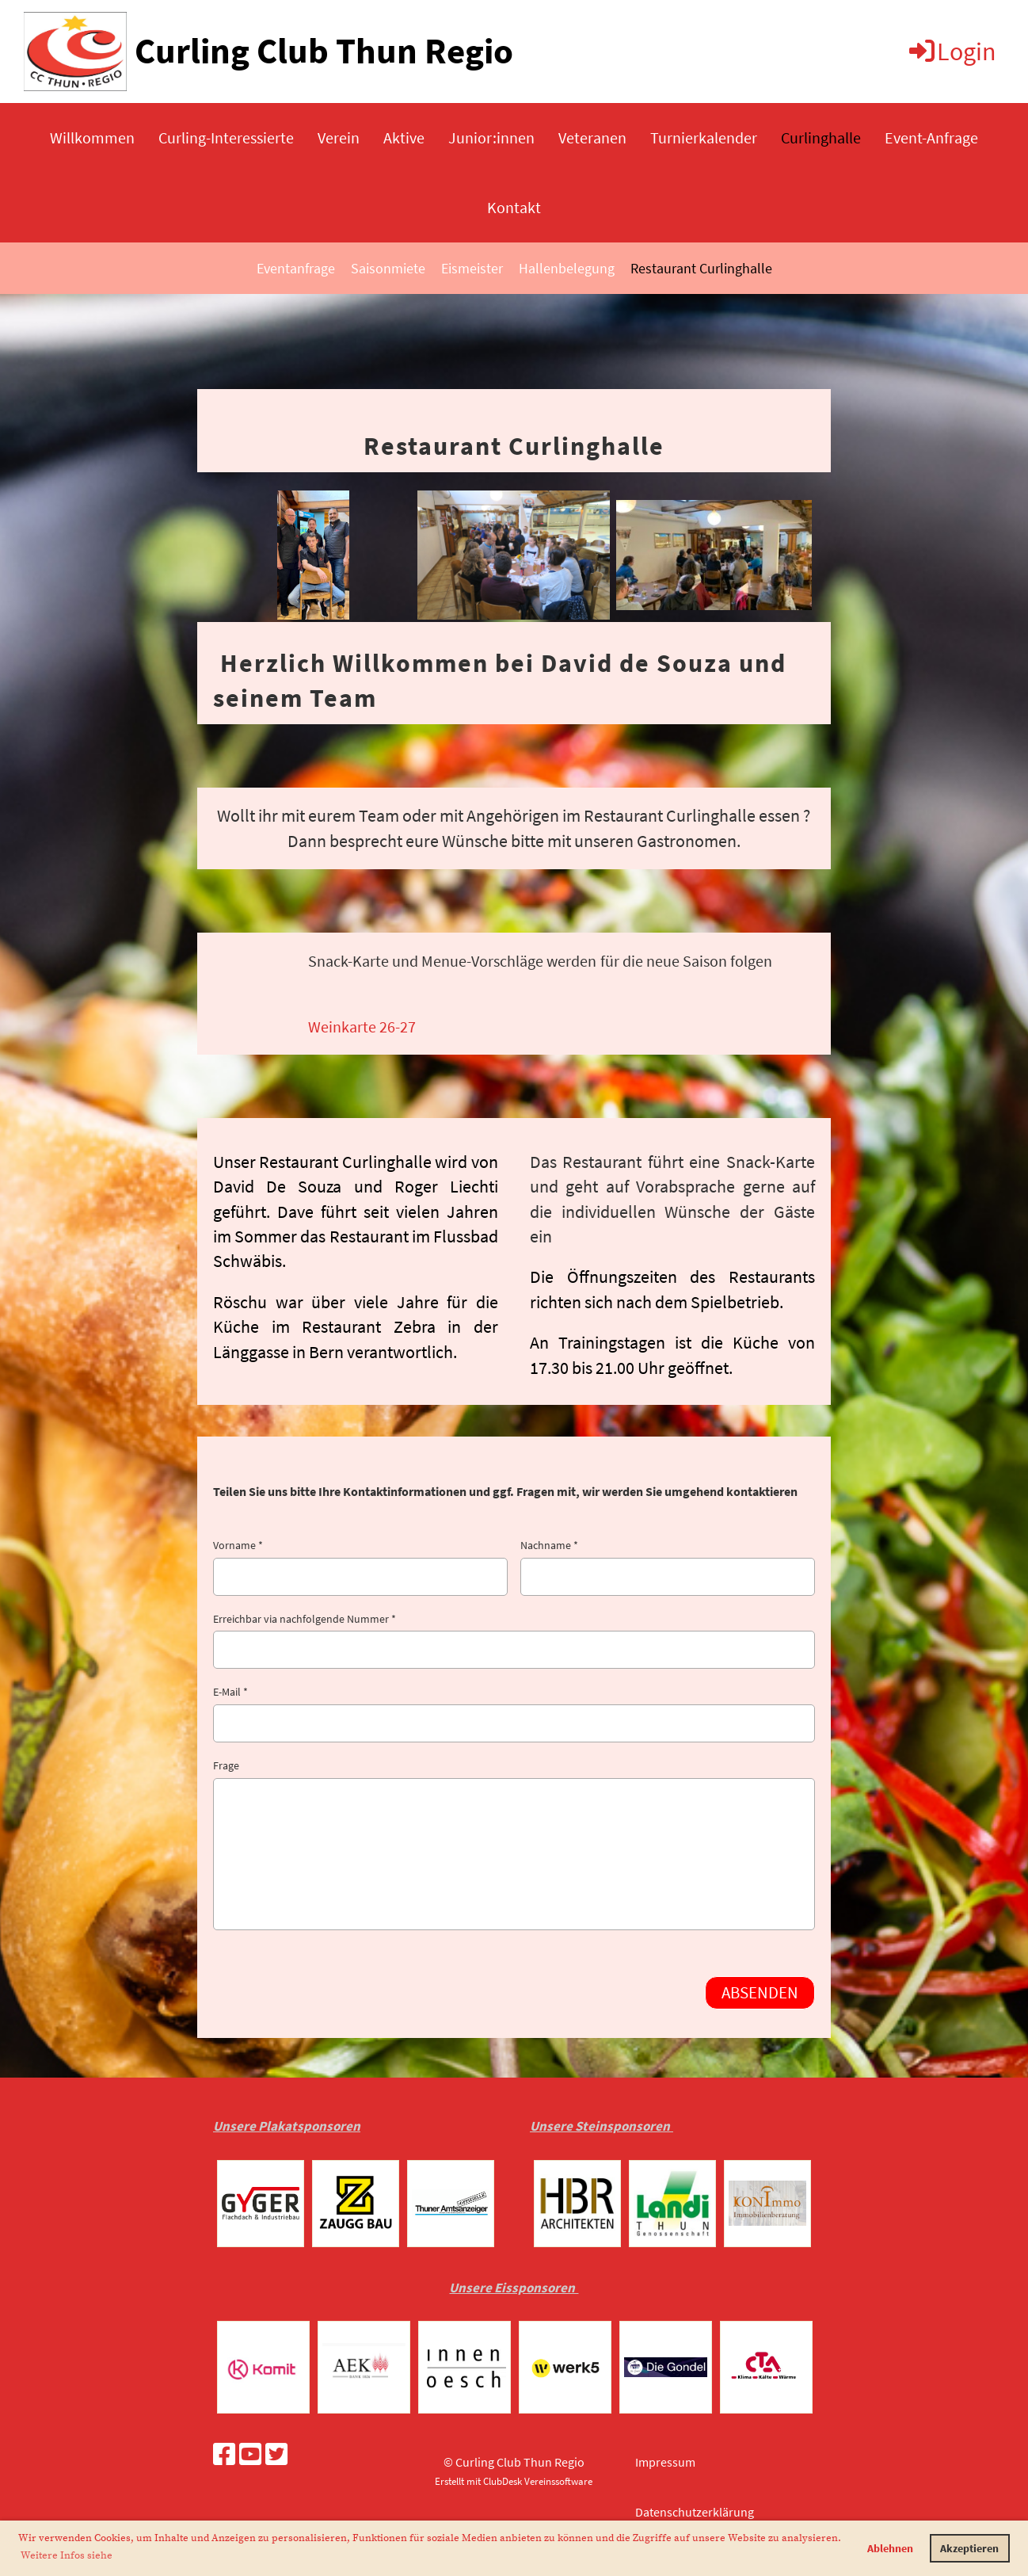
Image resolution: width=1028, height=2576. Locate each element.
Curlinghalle (821, 137)
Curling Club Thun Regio (324, 51)
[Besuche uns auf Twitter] (276, 2455)
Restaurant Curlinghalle (701, 268)
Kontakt (514, 207)
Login (951, 51)
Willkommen (92, 137)
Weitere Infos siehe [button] (66, 2555)
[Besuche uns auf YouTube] (250, 2455)
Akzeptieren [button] (969, 2548)
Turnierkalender (703, 137)
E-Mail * (514, 1713)
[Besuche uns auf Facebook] (224, 2455)
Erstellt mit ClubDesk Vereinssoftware (513, 2481)
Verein (339, 137)
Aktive (404, 137)
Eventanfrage (296, 268)
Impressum (665, 2462)
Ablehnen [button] (890, 2548)
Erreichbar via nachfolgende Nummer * (514, 1641)
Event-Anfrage (931, 137)
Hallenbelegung (567, 268)
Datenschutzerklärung (694, 2512)
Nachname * (667, 1567)
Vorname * (360, 1567)
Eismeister (472, 268)
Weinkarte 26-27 (362, 1027)
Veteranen (592, 137)
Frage (514, 1844)
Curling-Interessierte (226, 137)
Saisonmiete (388, 268)
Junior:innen (491, 137)
